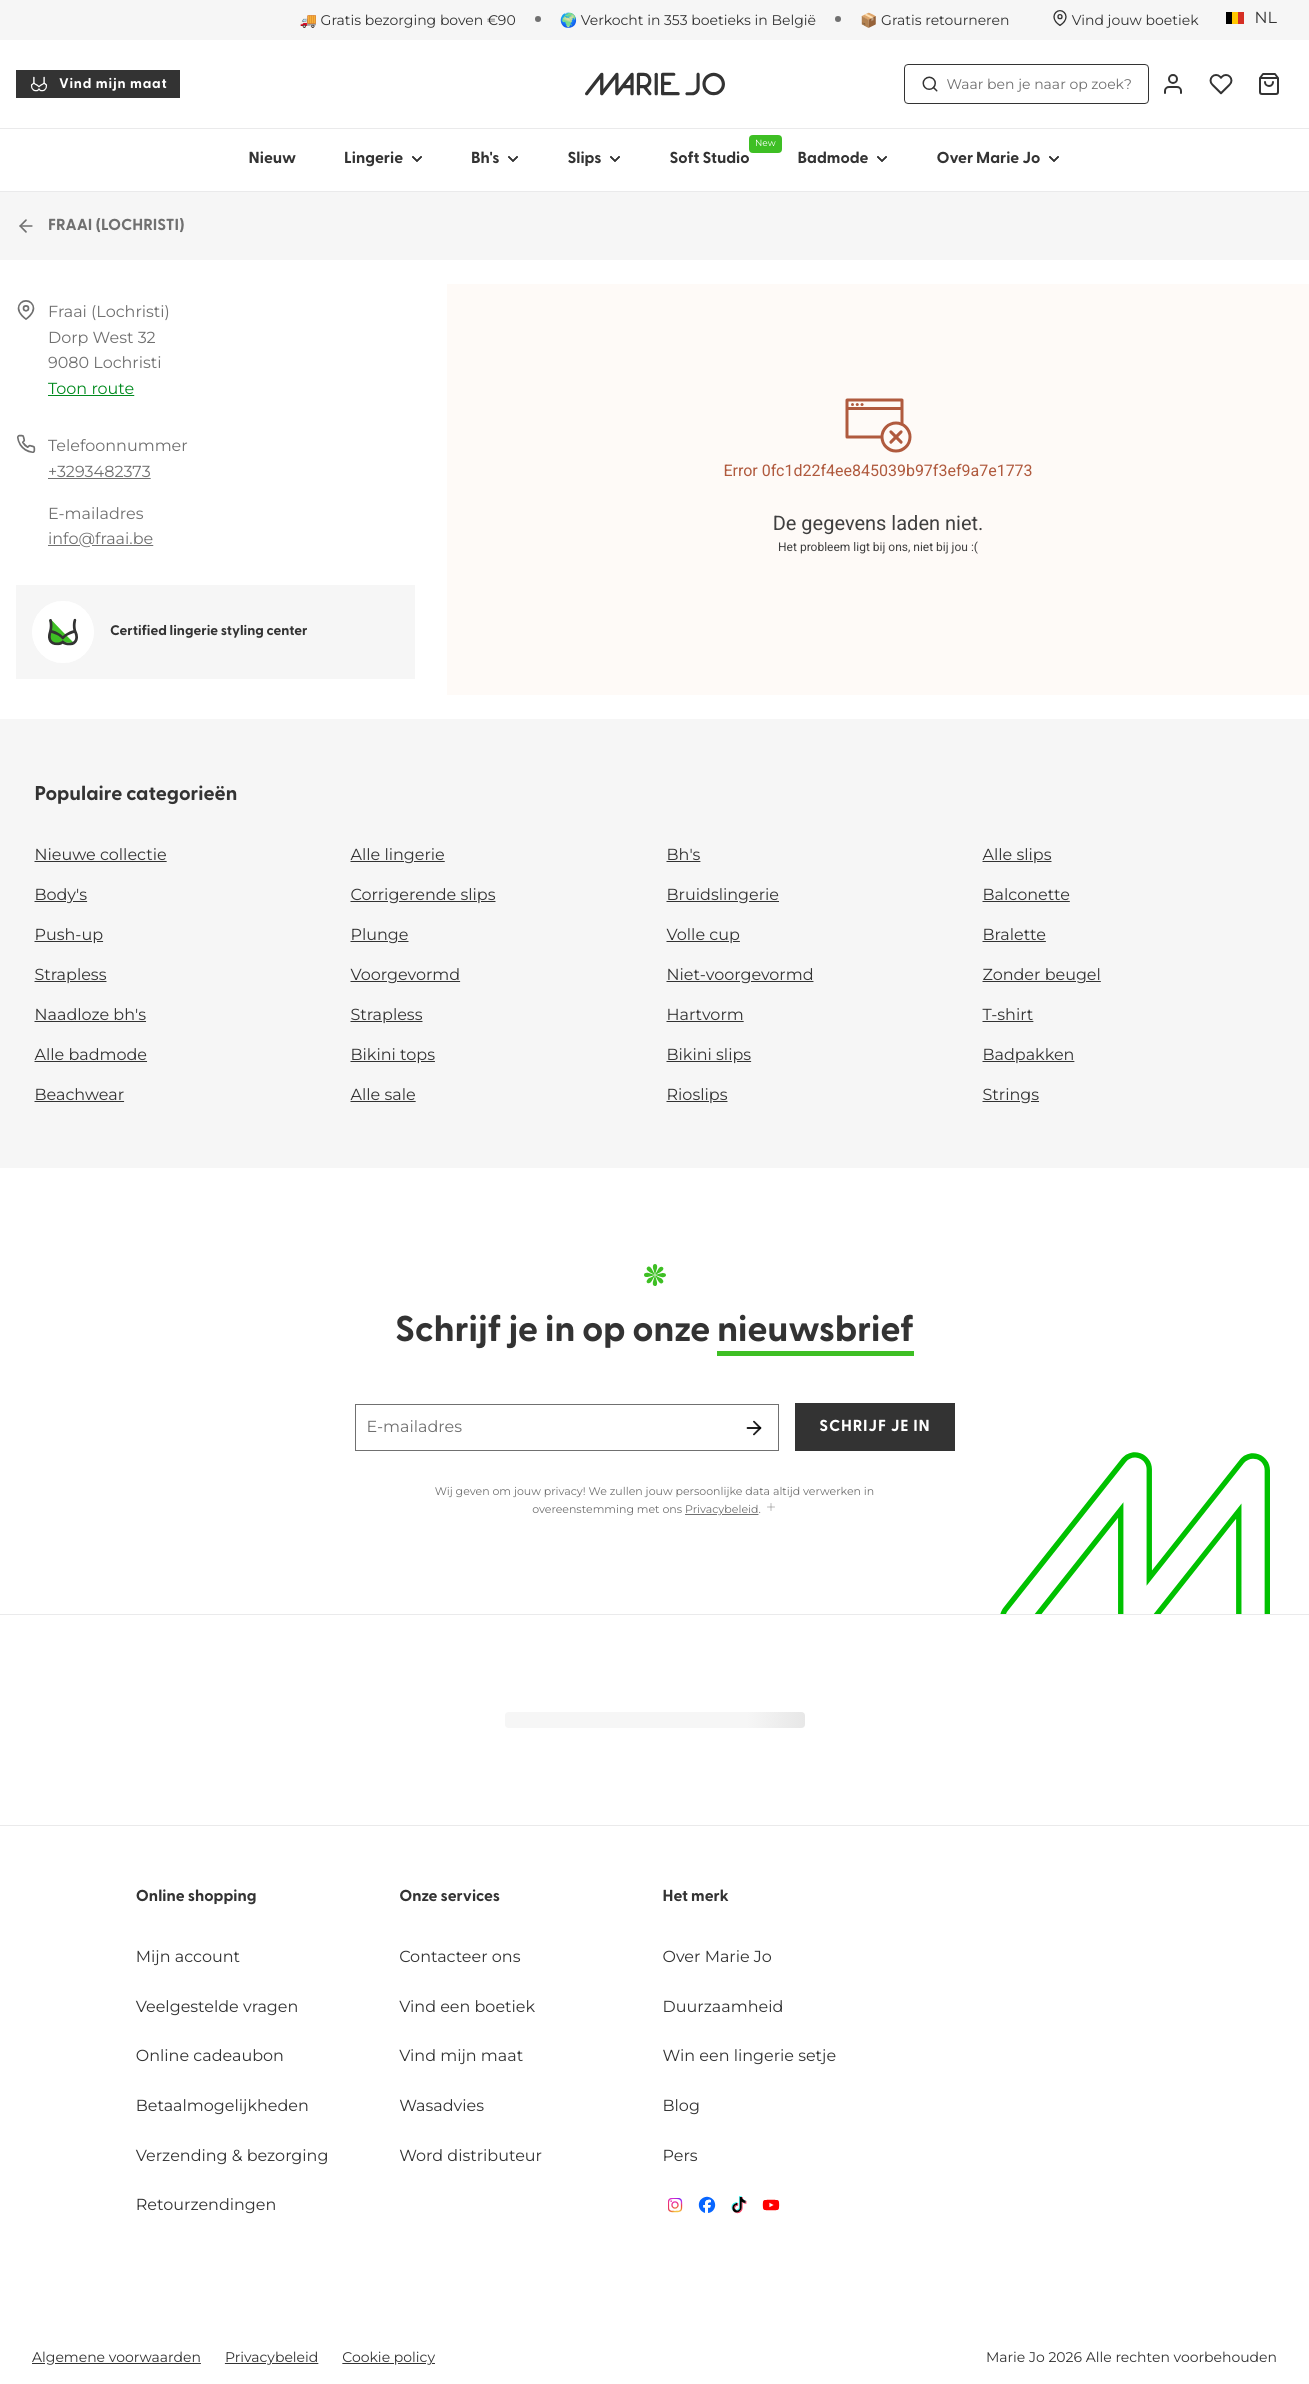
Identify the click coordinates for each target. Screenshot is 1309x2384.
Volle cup (703, 935)
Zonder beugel (1042, 975)
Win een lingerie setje (750, 2056)
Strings (1011, 1095)
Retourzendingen (206, 2205)
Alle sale (383, 1095)
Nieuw (273, 159)
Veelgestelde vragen (217, 2007)
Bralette (1014, 935)
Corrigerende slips (423, 895)
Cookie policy (388, 2357)
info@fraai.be (100, 539)
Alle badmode (91, 1055)
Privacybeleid (721, 1509)
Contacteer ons (459, 1957)
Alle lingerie (398, 855)
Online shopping (196, 1897)
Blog (681, 2106)
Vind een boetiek (467, 2007)
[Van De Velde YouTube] (771, 2209)
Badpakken (1029, 1055)
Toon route (91, 389)
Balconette (1026, 895)
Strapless (71, 975)
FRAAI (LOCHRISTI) (100, 226)
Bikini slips (709, 1055)
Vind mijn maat (98, 84)
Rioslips (697, 1095)
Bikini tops (393, 1055)
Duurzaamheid (723, 2007)
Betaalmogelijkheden (222, 2106)
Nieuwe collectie (101, 855)
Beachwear (80, 1095)
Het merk (696, 1897)
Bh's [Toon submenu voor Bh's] (495, 159)
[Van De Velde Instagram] (675, 2209)
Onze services (449, 1897)
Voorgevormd (406, 975)
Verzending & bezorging (232, 2156)
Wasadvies (441, 2106)
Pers (680, 2156)
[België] (1258, 19)
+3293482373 (99, 472)
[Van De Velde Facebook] (707, 2209)
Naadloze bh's (91, 1015)
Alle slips (1017, 855)
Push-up (69, 935)
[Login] (1173, 84)
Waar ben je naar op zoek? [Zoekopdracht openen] (1026, 84)
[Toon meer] (771, 1508)
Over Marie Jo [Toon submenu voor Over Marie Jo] (998, 159)
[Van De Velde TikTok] (739, 2209)
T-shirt (1008, 1015)
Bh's (684, 855)
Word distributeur (470, 2156)
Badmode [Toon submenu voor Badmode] (843, 159)
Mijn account (188, 1957)
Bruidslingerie (723, 895)
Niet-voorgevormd (740, 975)
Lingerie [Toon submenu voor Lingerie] (383, 159)
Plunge (380, 935)
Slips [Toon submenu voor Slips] (594, 159)
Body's (61, 895)
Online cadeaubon (210, 2056)
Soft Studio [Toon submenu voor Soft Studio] (721, 151)
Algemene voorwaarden (116, 2357)
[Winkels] (1125, 20)
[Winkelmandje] (1269, 84)
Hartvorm (705, 1015)
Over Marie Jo (717, 1957)
